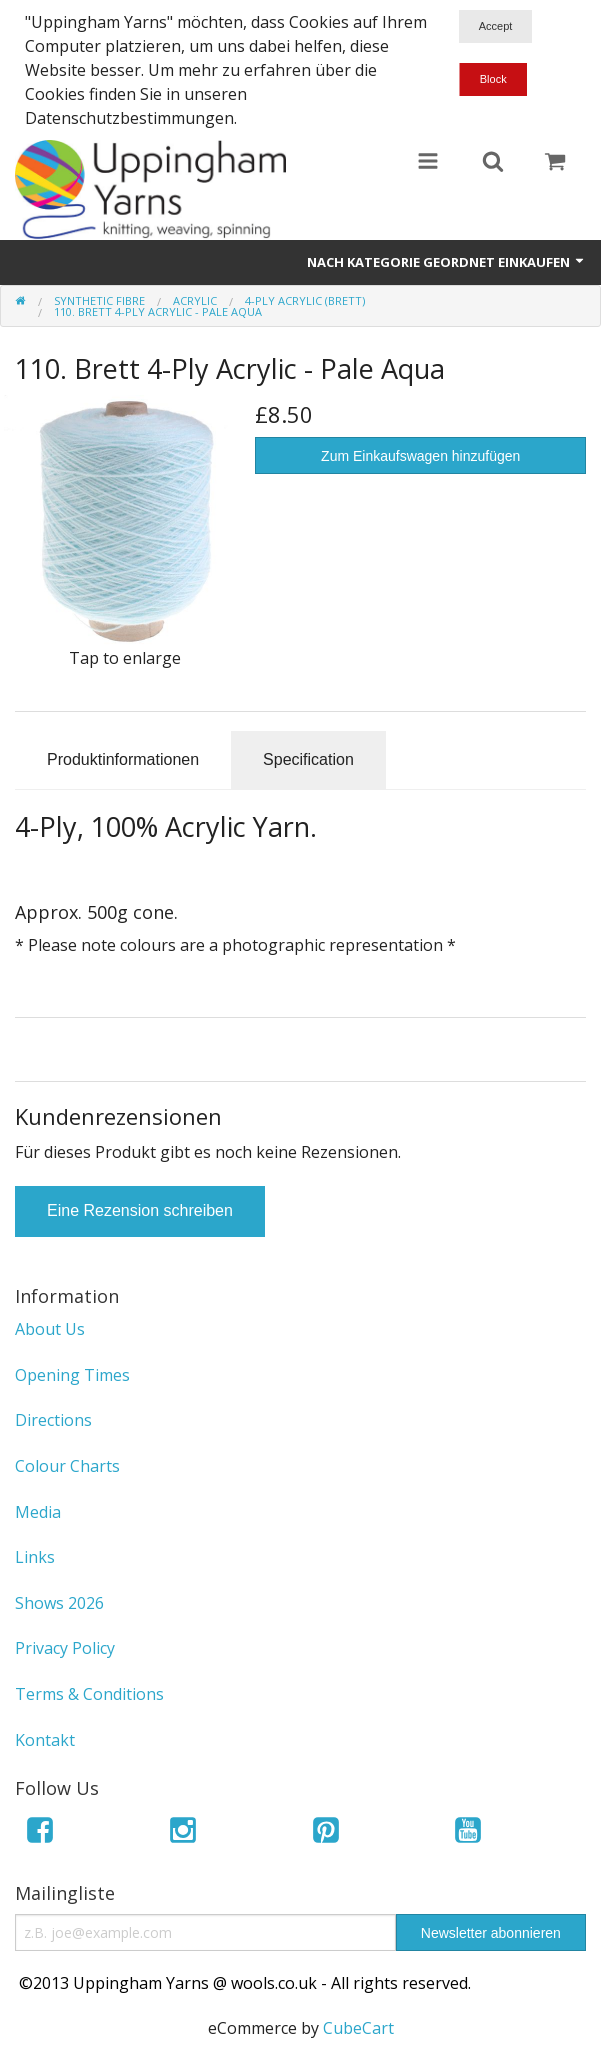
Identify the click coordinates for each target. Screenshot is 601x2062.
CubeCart (358, 2028)
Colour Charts (67, 1466)
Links (35, 1557)
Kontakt (45, 1740)
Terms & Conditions (89, 1694)
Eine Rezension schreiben (140, 1210)
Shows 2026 (59, 1603)
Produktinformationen (123, 759)
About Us (50, 1329)
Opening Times (72, 1375)
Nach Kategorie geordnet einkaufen (446, 262)
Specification (308, 759)
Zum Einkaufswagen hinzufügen (420, 456)
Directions (53, 1420)
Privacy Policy (65, 1648)
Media (38, 1512)
